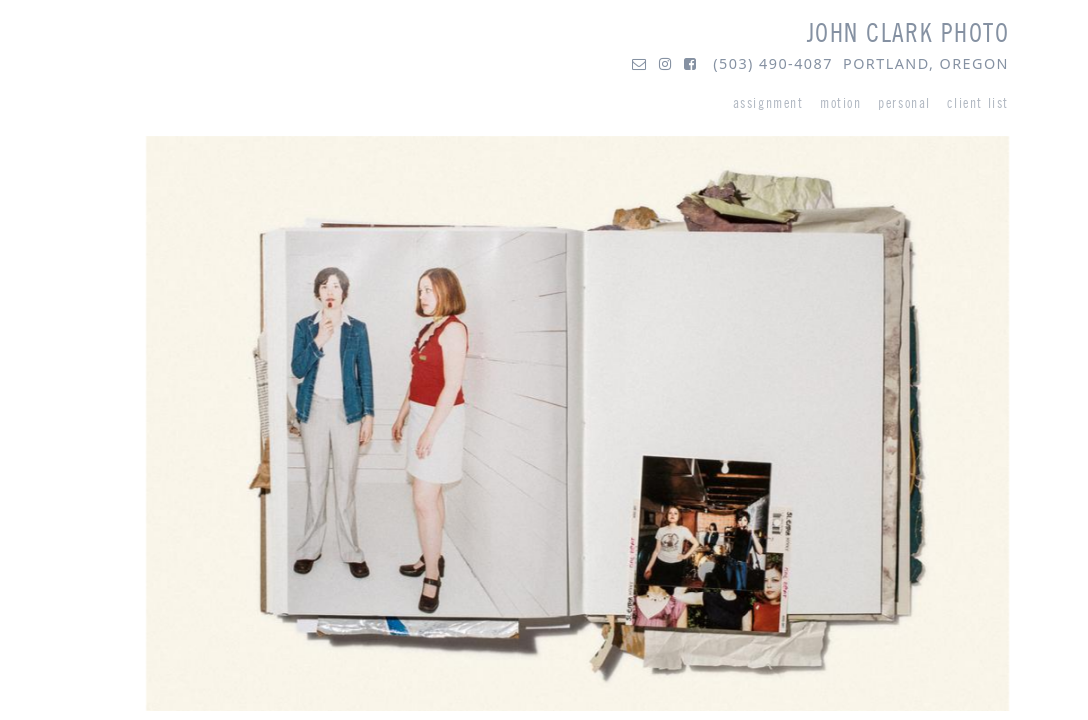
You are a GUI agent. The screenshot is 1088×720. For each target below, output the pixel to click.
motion (841, 103)
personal (904, 103)
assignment (768, 103)
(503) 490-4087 (773, 63)
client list (978, 103)
